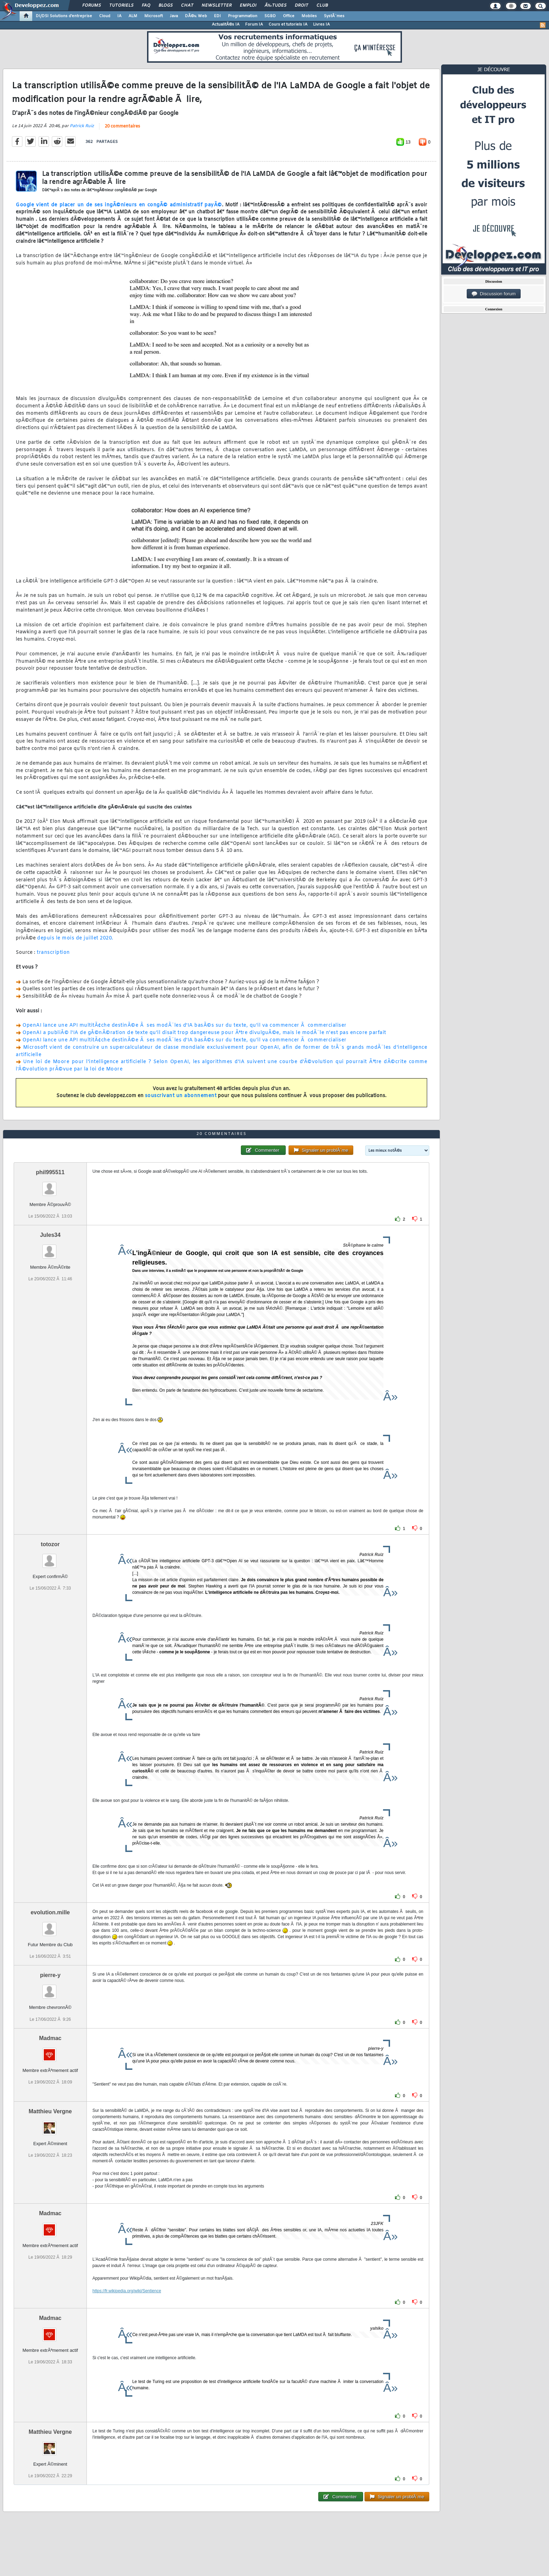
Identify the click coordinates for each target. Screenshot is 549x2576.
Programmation (242, 16)
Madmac (50, 2038)
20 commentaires (122, 126)
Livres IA (321, 24)
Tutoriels (121, 5)
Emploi (248, 5)
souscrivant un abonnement (181, 1096)
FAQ (146, 5)
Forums (92, 5)
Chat (187, 5)
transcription (53, 952)
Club (322, 5)
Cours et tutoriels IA (288, 24)
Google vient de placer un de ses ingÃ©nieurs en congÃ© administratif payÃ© (119, 205)
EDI (217, 16)
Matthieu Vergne (50, 2111)
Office (288, 16)
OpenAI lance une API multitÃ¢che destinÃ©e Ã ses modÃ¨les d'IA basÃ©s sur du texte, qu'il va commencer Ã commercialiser (184, 1025)
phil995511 (50, 1172)
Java (174, 16)
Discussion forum (494, 294)
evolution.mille (50, 1912)
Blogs (165, 5)
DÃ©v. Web (196, 16)
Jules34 (50, 1235)
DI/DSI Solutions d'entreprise (64, 16)
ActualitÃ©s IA (225, 24)
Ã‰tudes (275, 5)
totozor (50, 1544)
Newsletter (216, 5)
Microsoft (153, 16)
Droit (301, 5)
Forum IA (254, 24)
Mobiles (309, 16)
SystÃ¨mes (334, 16)
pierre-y (50, 1975)
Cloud (104, 16)
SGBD (270, 16)
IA (119, 16)
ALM (132, 16)
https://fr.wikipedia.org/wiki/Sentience (126, 2290)
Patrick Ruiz (82, 126)
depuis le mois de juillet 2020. (75, 938)
